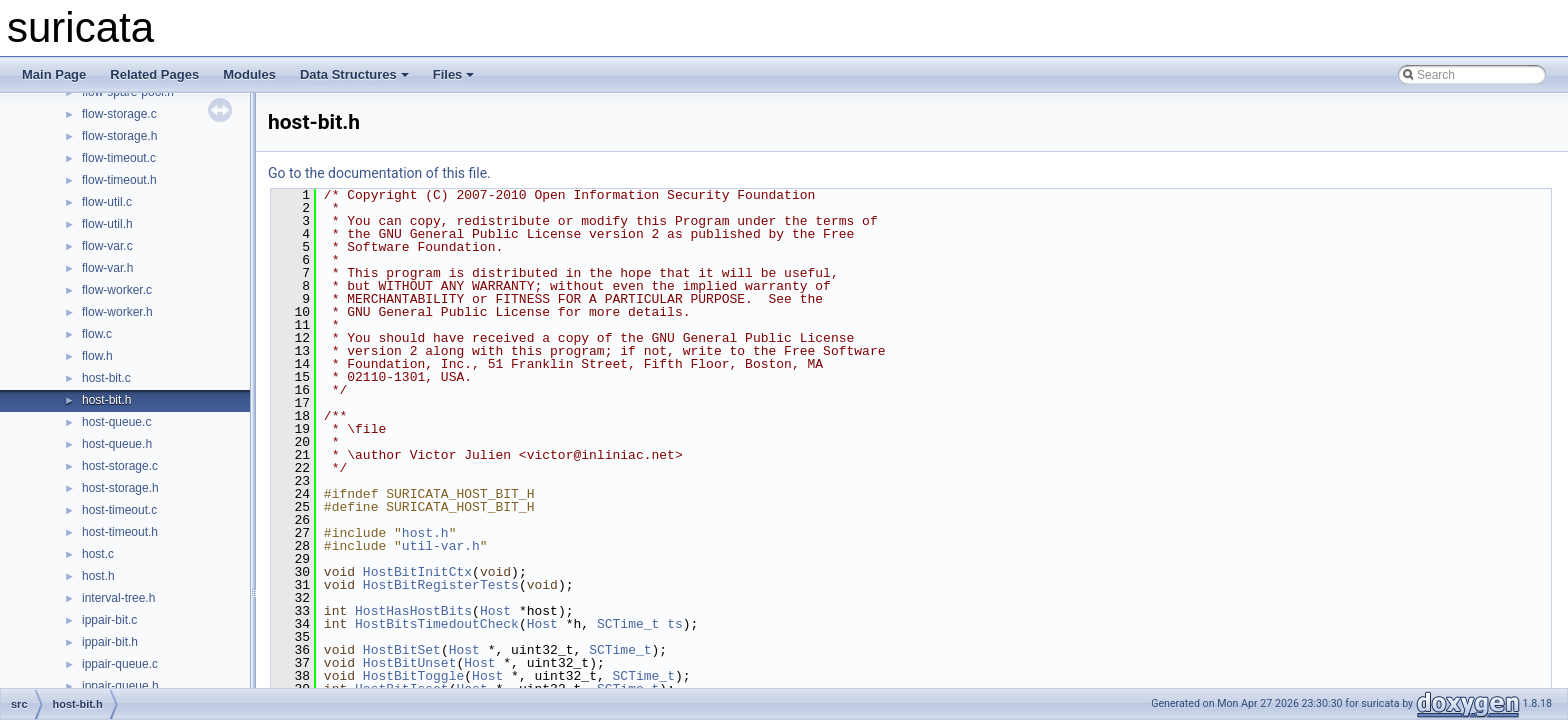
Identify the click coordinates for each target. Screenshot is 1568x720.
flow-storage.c (119, 114)
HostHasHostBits (413, 611)
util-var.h (441, 546)
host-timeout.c (119, 510)
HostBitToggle (413, 676)
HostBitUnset (410, 663)
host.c (98, 554)
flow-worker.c (117, 290)
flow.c (97, 334)
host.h (98, 576)
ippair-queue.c (120, 664)
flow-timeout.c (119, 158)
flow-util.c (107, 202)
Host (495, 611)
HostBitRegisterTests (441, 585)
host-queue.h (117, 444)
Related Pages (154, 74)
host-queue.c (116, 422)
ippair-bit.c (109, 620)
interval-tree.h (118, 598)
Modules (249, 74)
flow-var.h (107, 268)
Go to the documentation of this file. (379, 173)
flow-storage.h (119, 136)
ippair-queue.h (120, 686)
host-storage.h (120, 488)
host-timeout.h (120, 532)
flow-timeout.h (119, 180)
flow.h (97, 356)
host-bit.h (106, 400)
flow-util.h (107, 224)
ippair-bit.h (110, 642)
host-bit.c (106, 378)
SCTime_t (628, 624)
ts (675, 624)
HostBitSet (402, 650)
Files (454, 74)
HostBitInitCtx (417, 572)
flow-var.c (107, 246)
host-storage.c (120, 466)
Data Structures (354, 74)
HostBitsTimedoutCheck (437, 624)
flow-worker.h (117, 312)
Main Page (54, 74)
